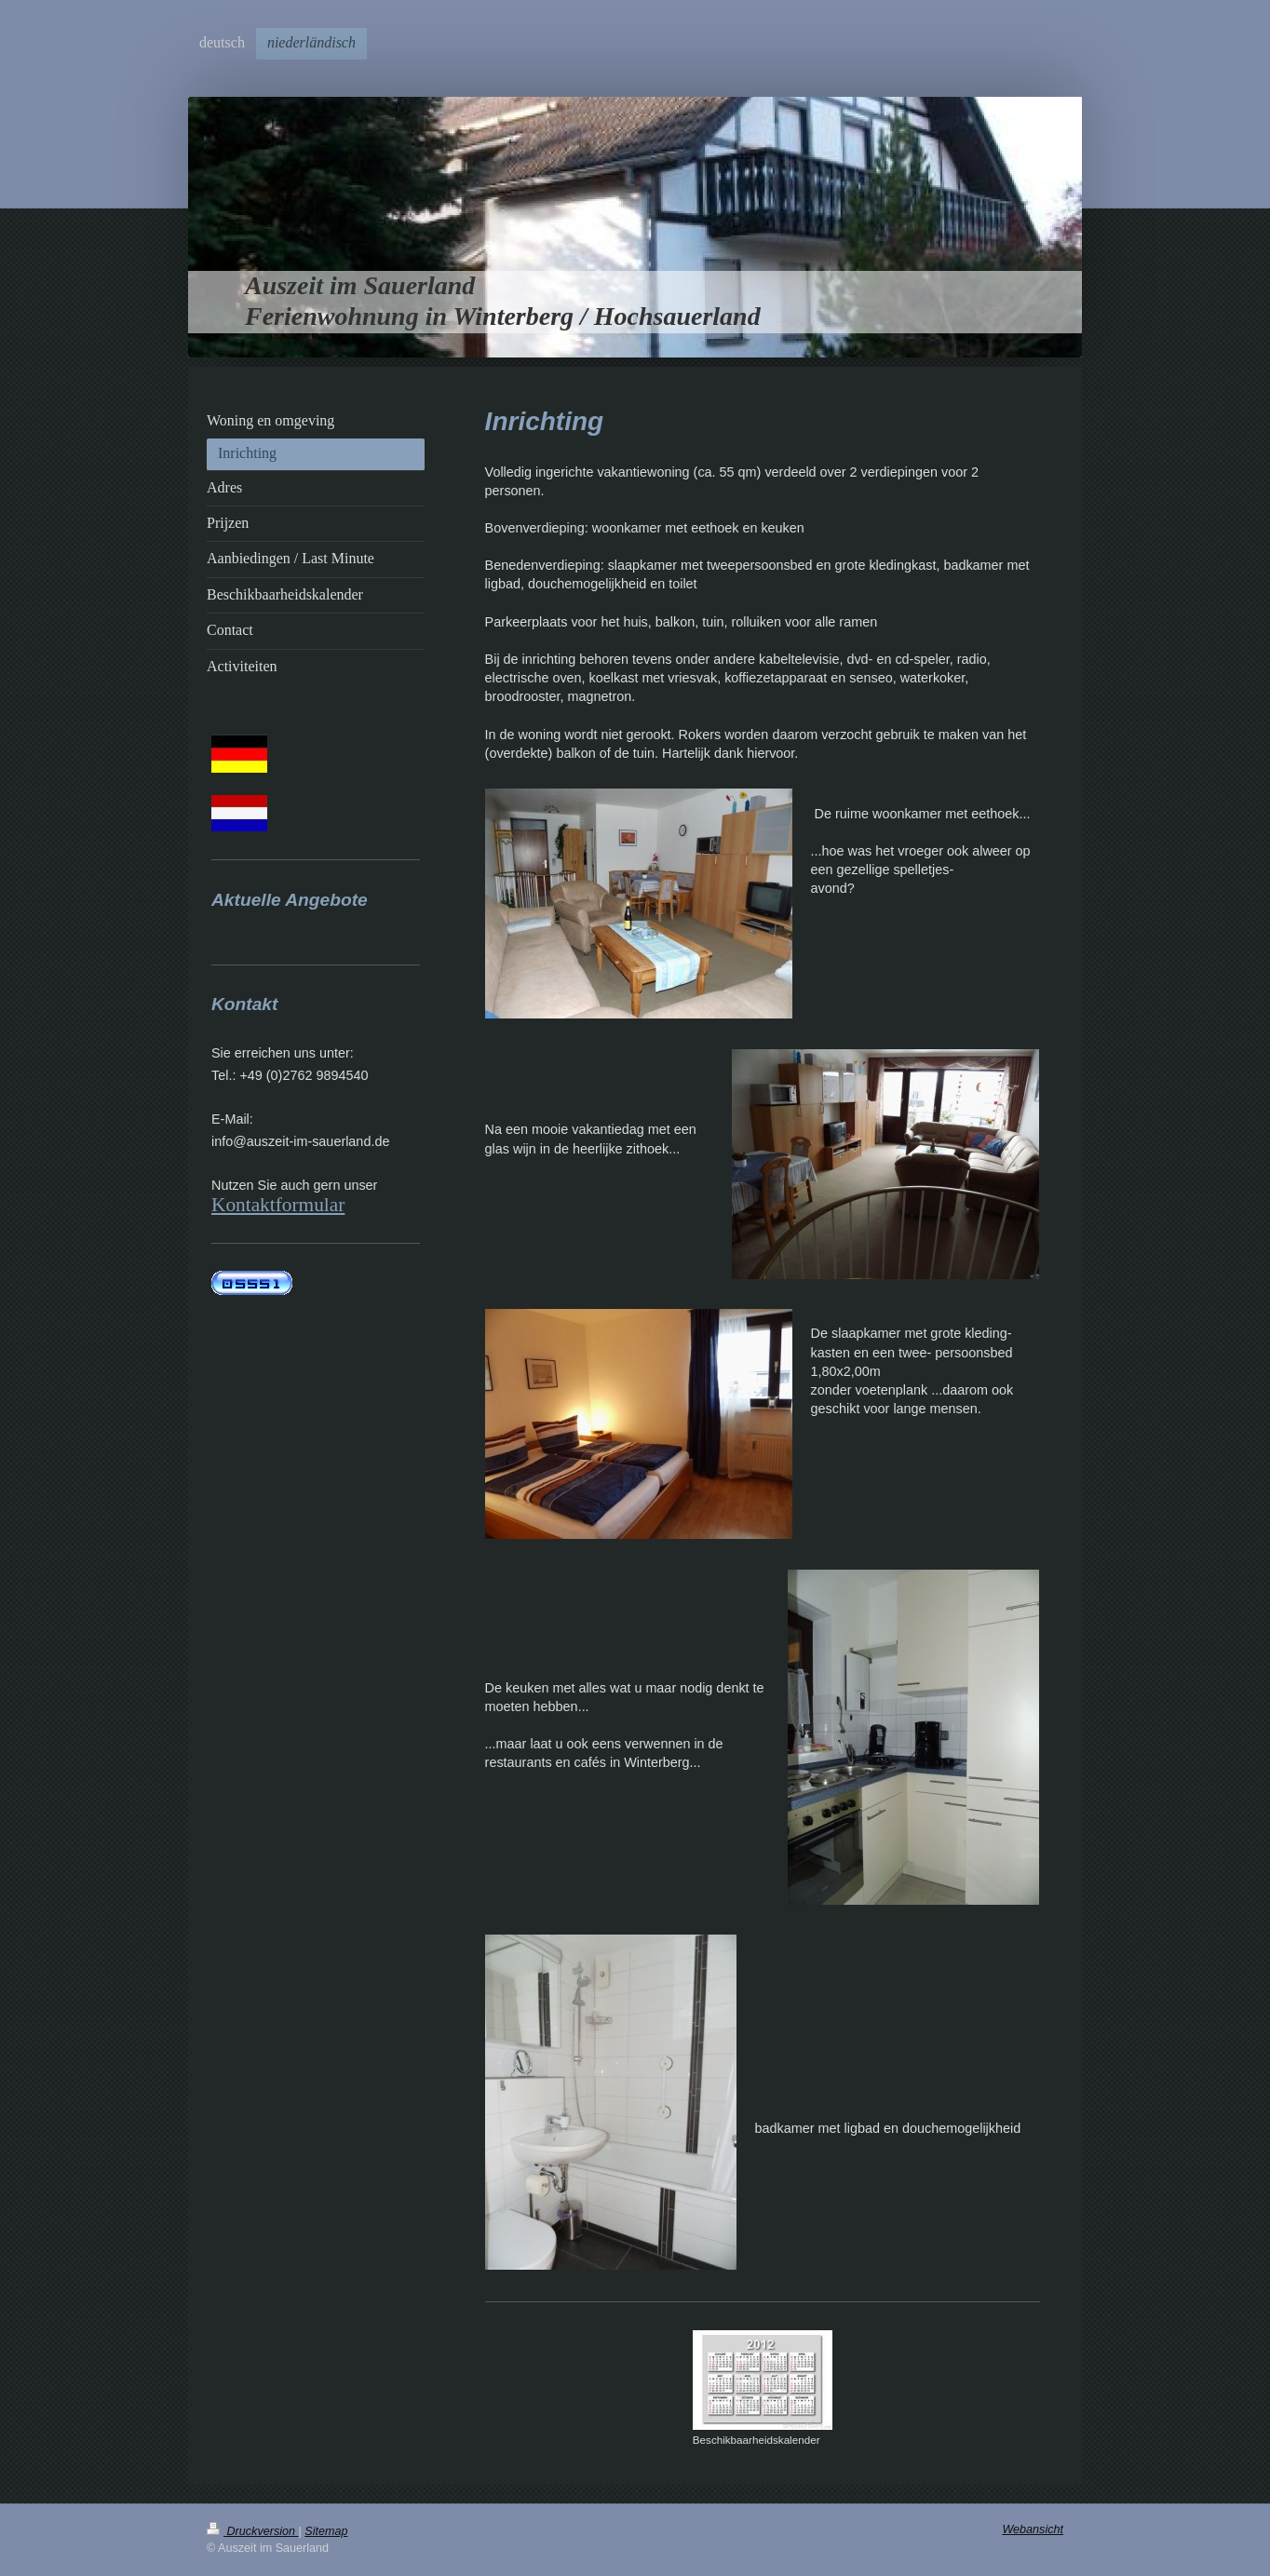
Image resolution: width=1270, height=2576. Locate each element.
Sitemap (325, 2531)
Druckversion (252, 2531)
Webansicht (1032, 2529)
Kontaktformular (278, 1205)
